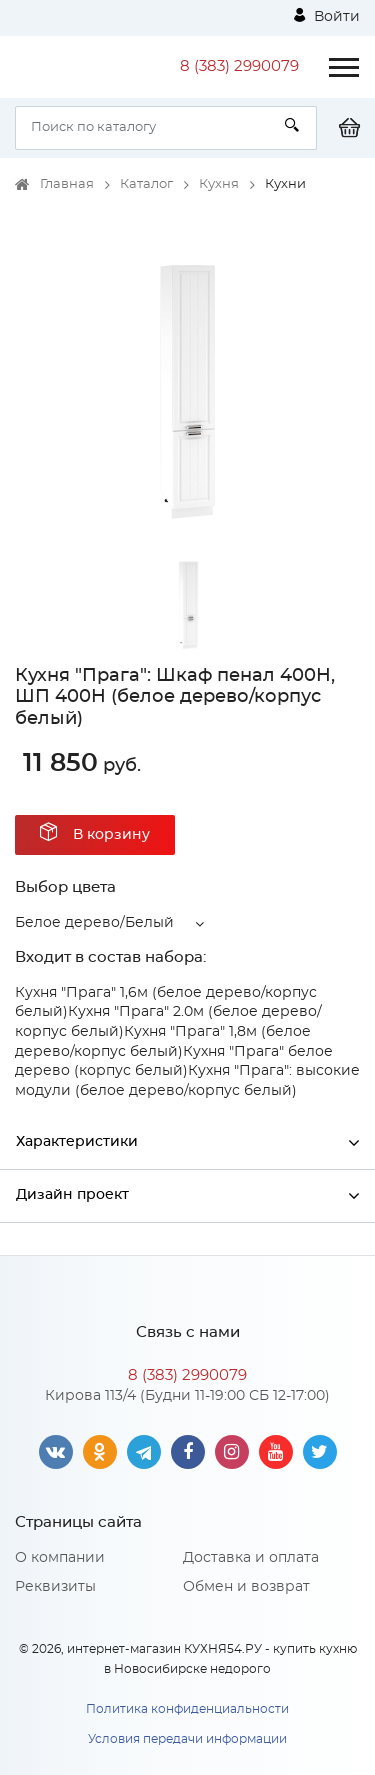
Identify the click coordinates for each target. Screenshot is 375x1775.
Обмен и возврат (246, 1587)
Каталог (146, 184)
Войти (327, 16)
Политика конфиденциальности (187, 1709)
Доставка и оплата (251, 1558)
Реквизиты (55, 1587)
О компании (60, 1558)
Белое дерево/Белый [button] (94, 923)
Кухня (219, 184)
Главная (67, 184)
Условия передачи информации (187, 1739)
